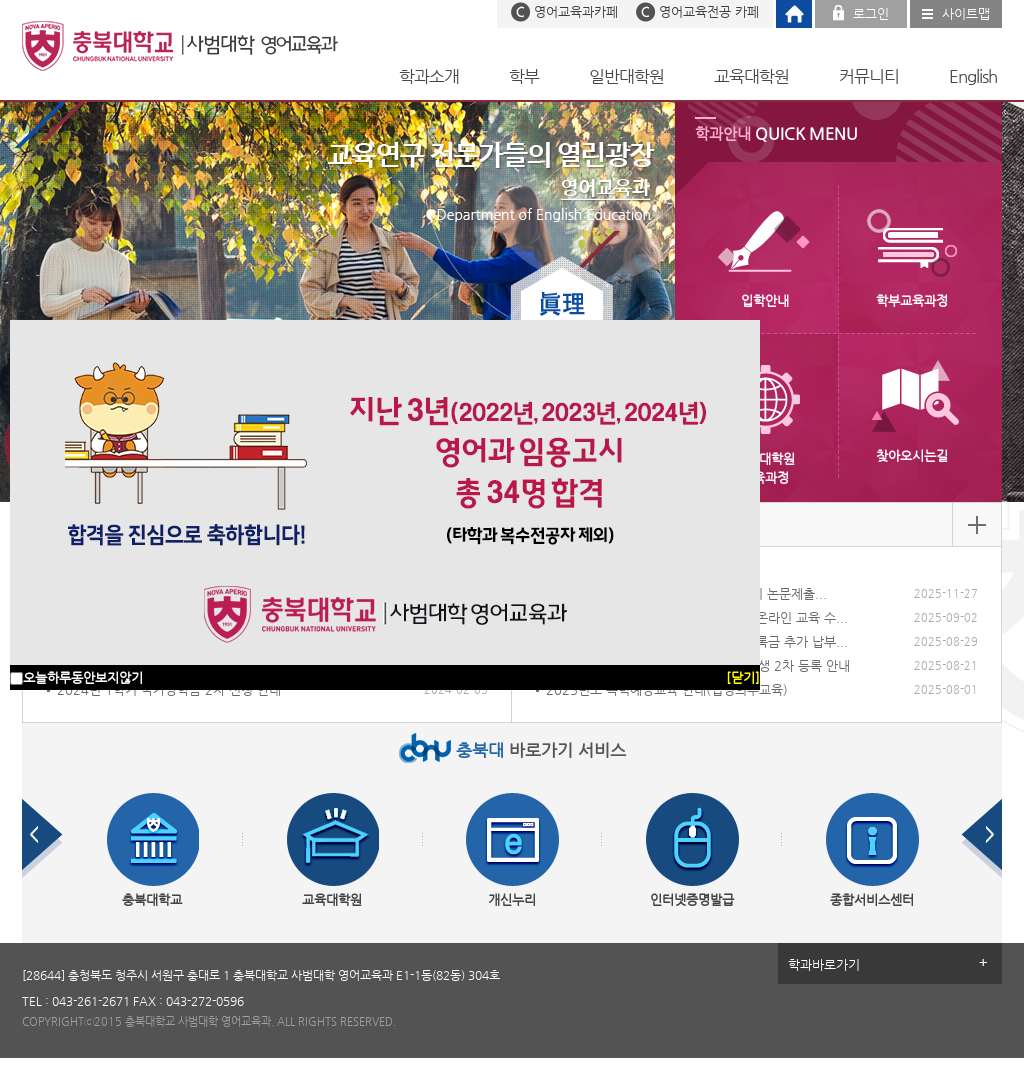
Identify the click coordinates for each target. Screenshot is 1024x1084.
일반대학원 (626, 76)
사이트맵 (966, 13)
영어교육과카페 (576, 11)
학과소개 (429, 76)
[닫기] (743, 677)
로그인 (871, 13)
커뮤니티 (869, 76)
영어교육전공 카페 (709, 11)
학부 (524, 76)
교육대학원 (751, 76)
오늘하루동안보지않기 (83, 677)
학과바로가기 (824, 964)
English (973, 76)
